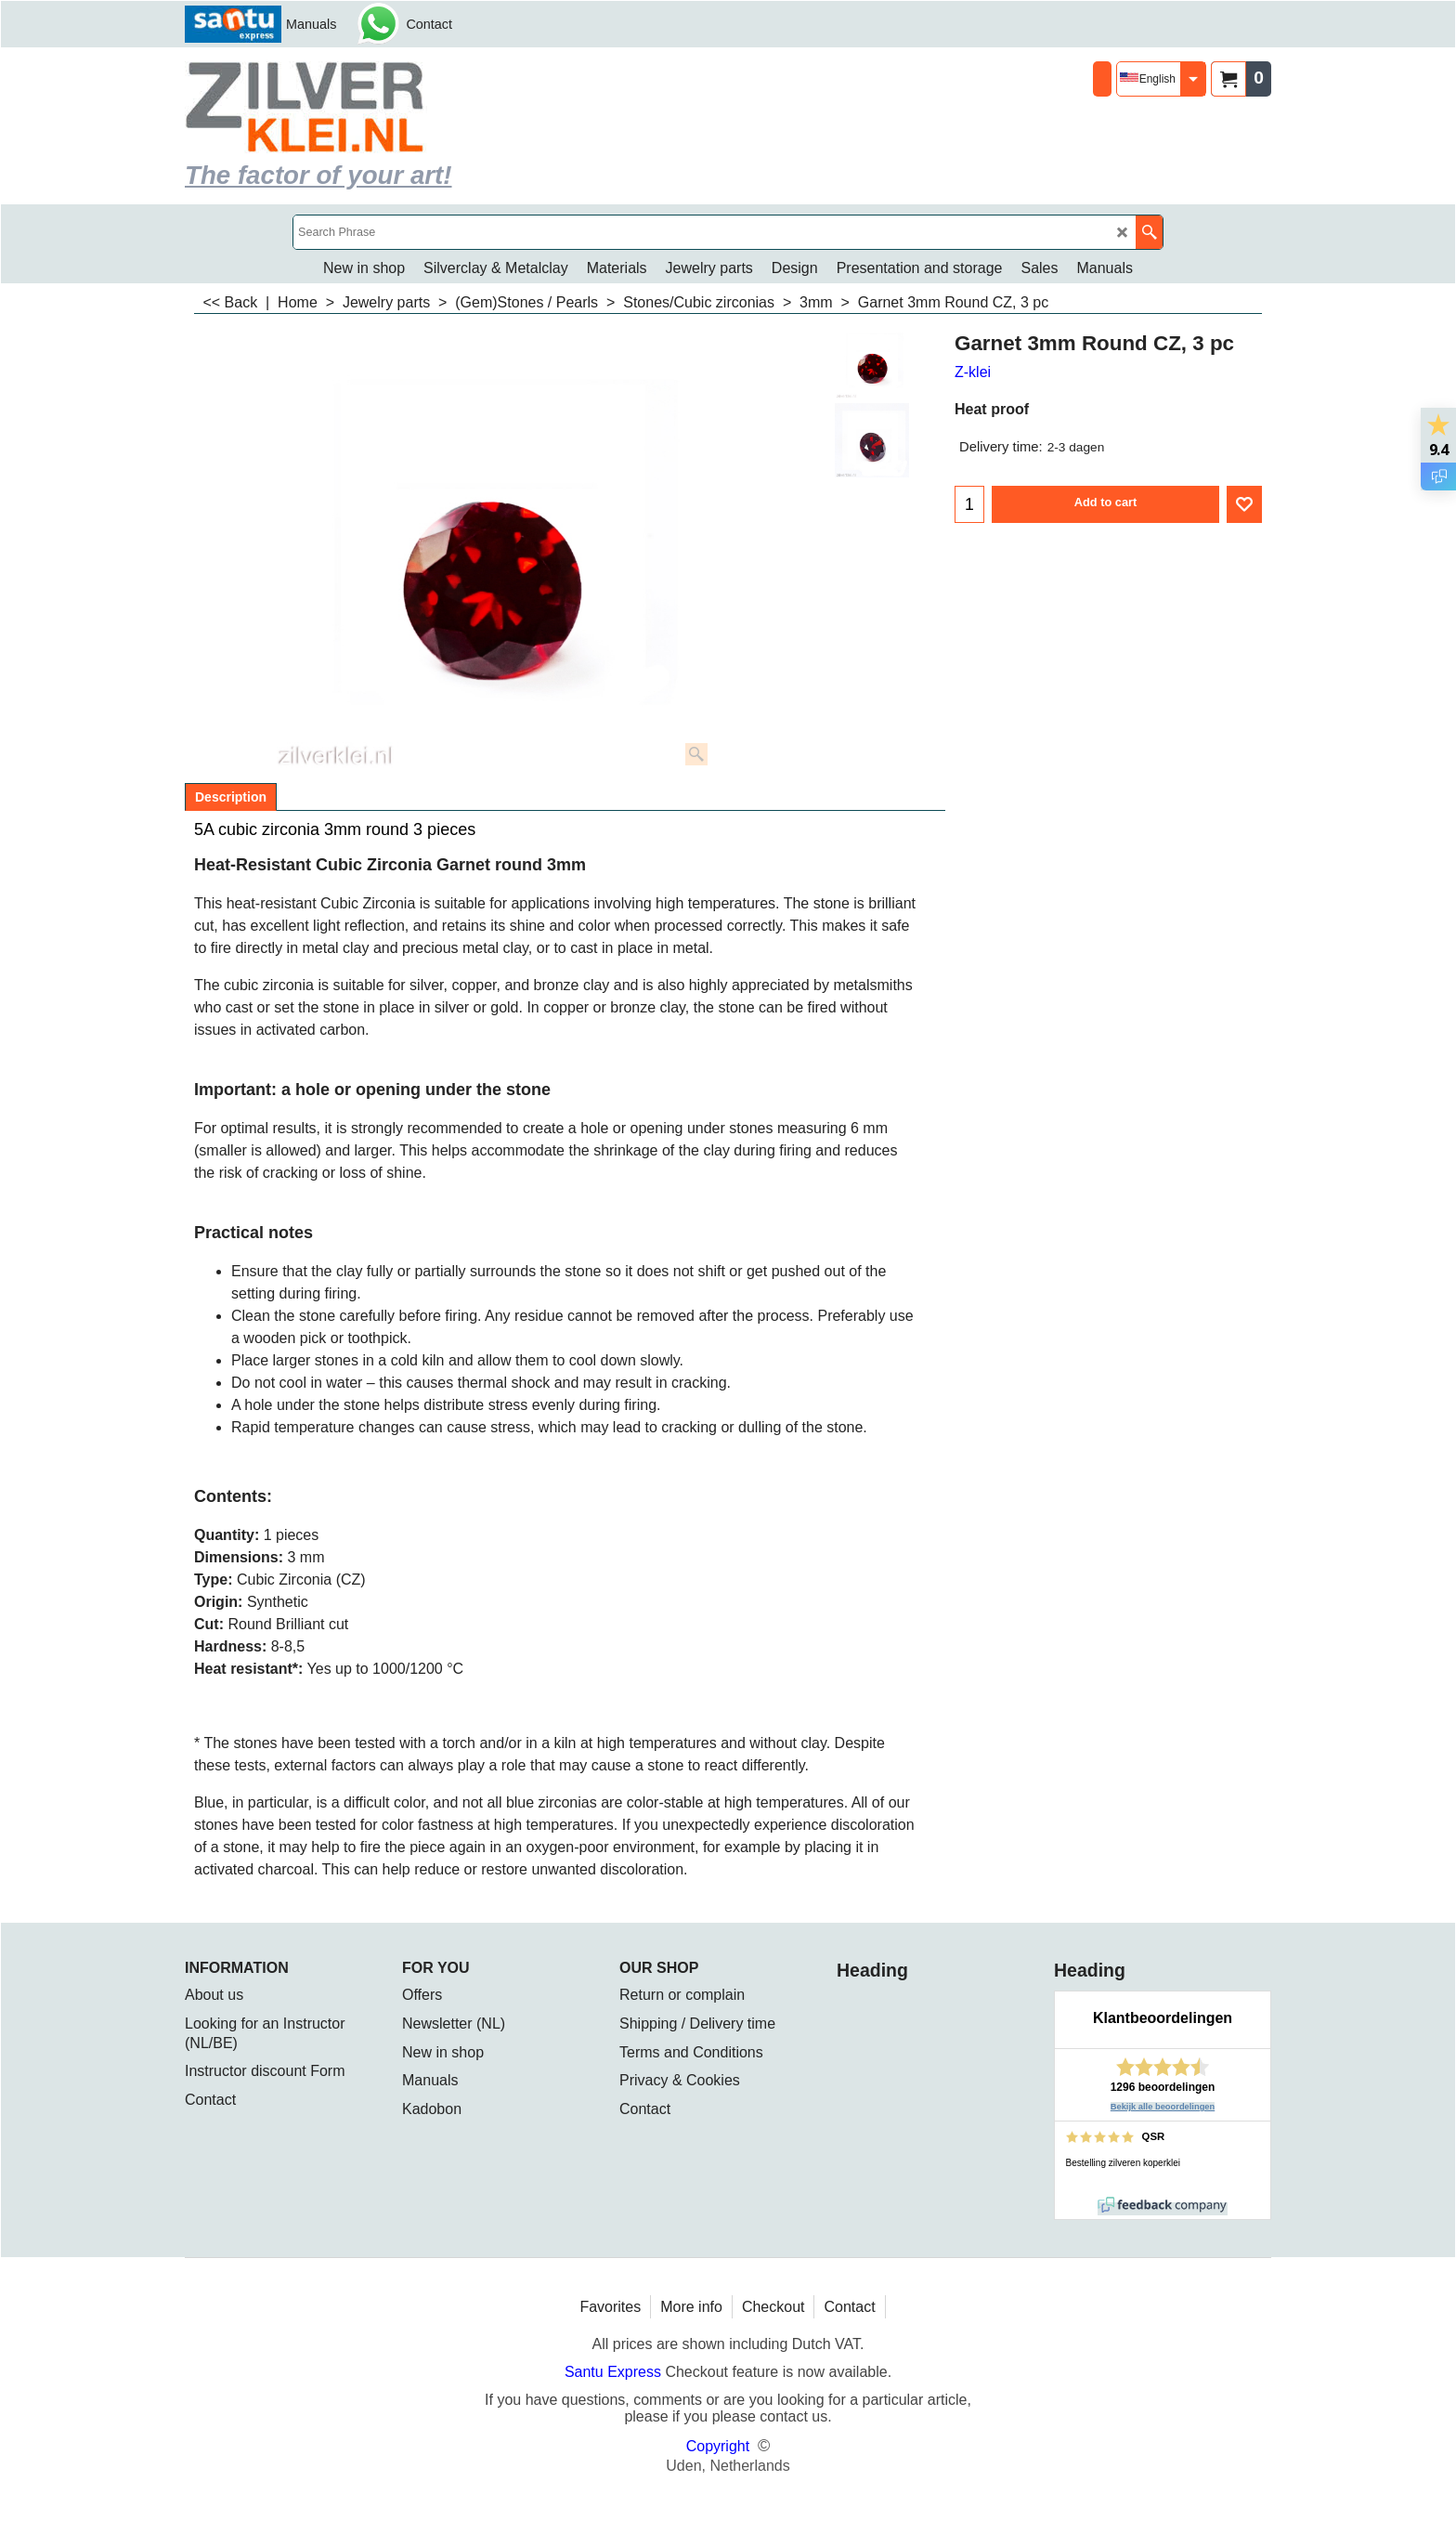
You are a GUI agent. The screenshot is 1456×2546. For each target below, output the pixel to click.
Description (230, 797)
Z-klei (973, 372)
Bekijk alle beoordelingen (1163, 2106)
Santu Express (615, 2372)
